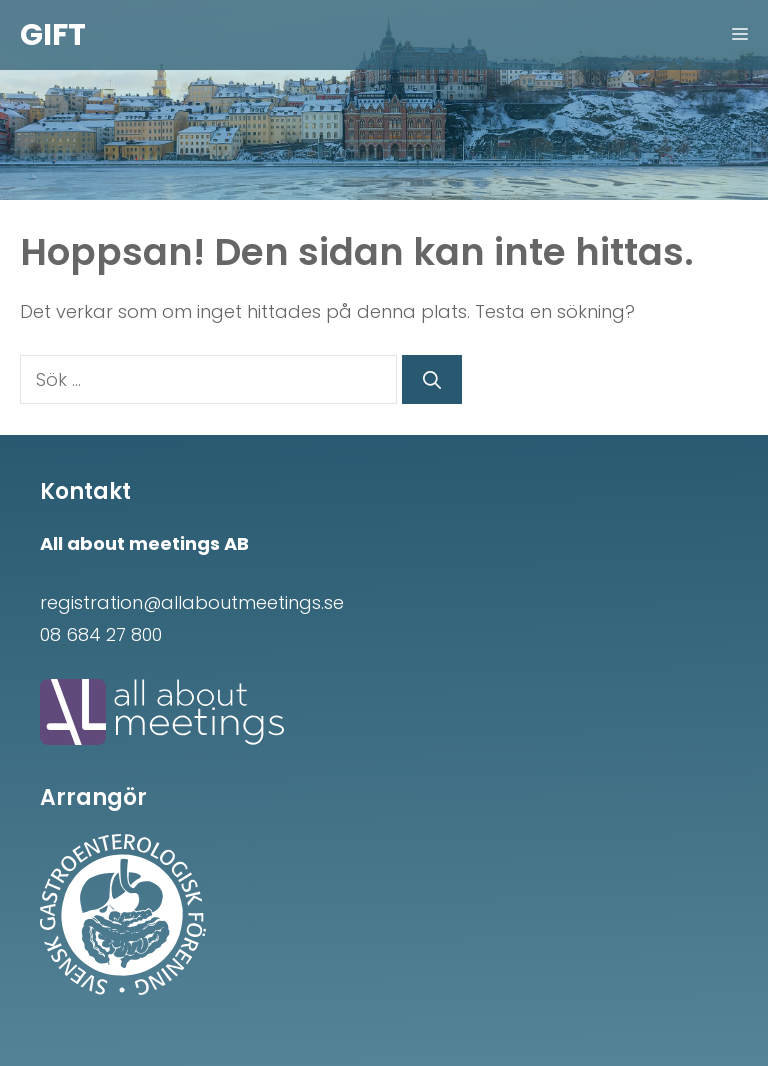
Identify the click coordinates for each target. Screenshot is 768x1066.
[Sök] (432, 379)
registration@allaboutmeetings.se (192, 602)
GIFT (53, 35)
